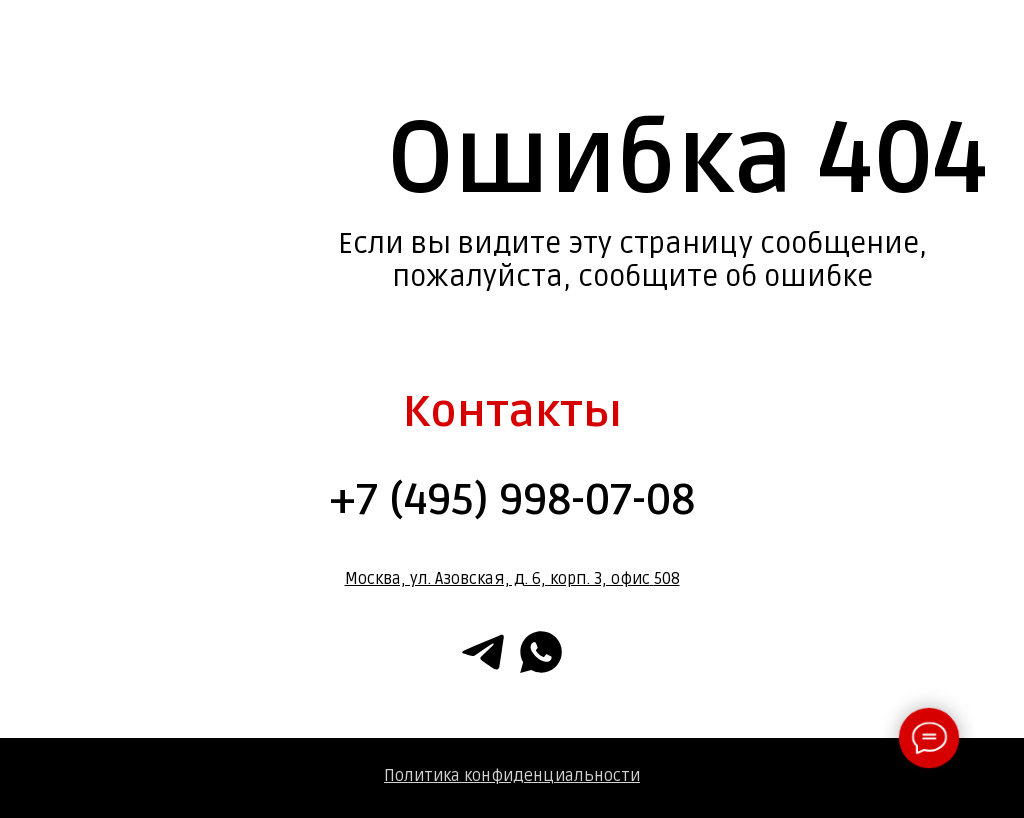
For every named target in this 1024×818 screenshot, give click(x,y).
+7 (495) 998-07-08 (512, 500)
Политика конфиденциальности (512, 776)
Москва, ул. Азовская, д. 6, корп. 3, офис (497, 579)
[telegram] (483, 652)
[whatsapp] (541, 652)
